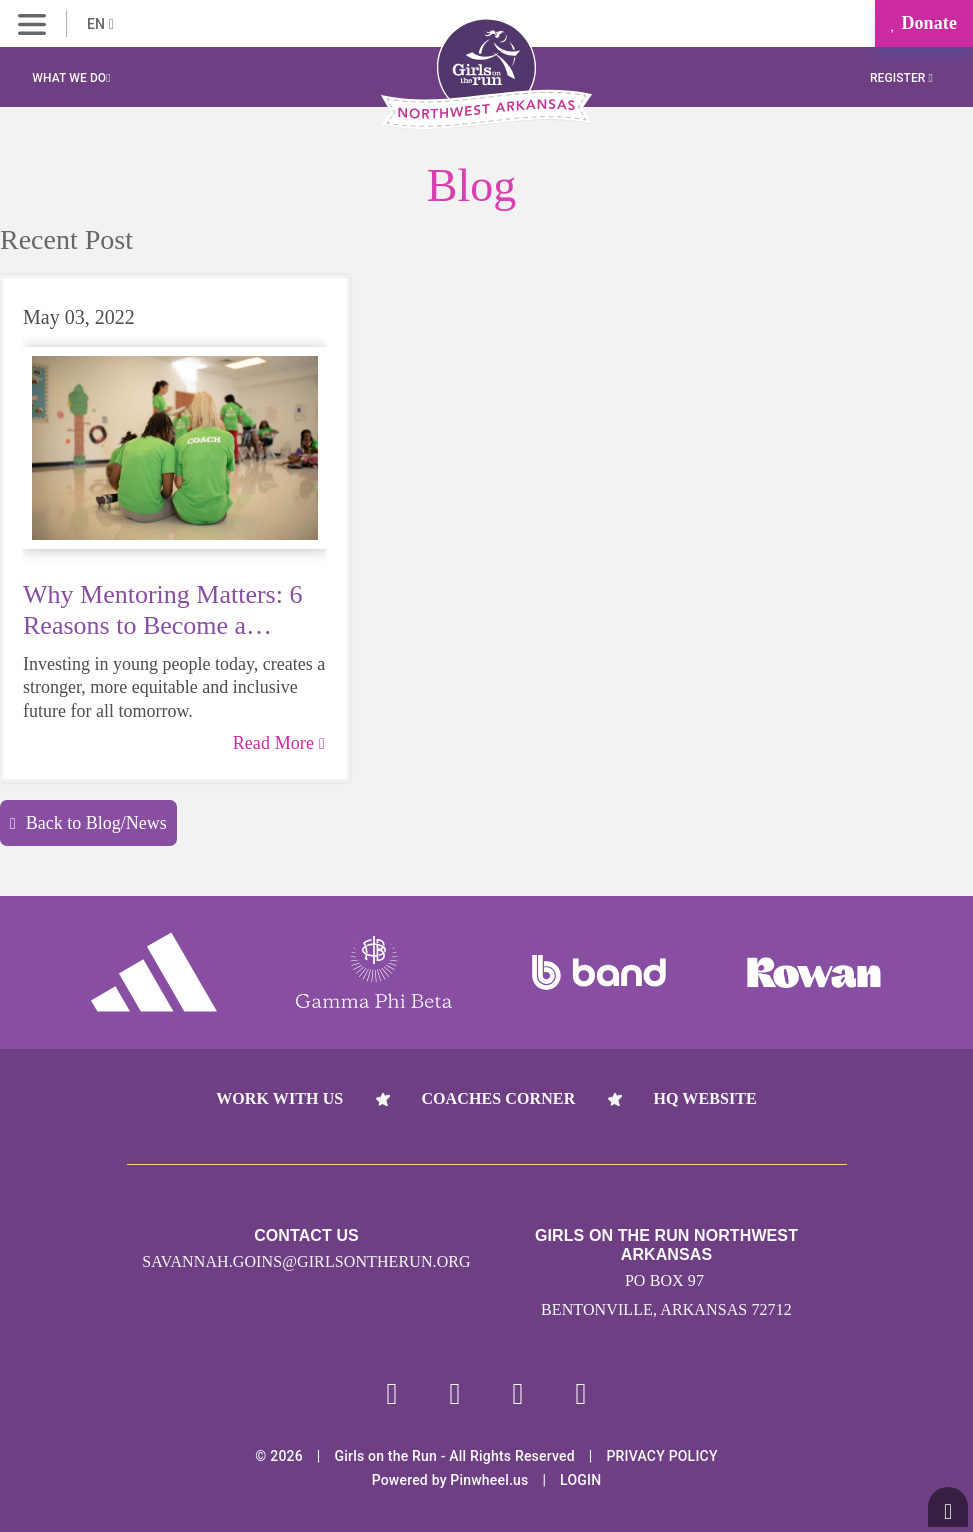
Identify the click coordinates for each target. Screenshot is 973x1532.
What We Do (71, 78)
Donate (924, 23)
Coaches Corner (498, 1098)
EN (100, 24)
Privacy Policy (661, 1456)
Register (901, 78)
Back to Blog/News (88, 823)
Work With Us (279, 1098)
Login (580, 1480)
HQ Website (704, 1098)
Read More (279, 743)
